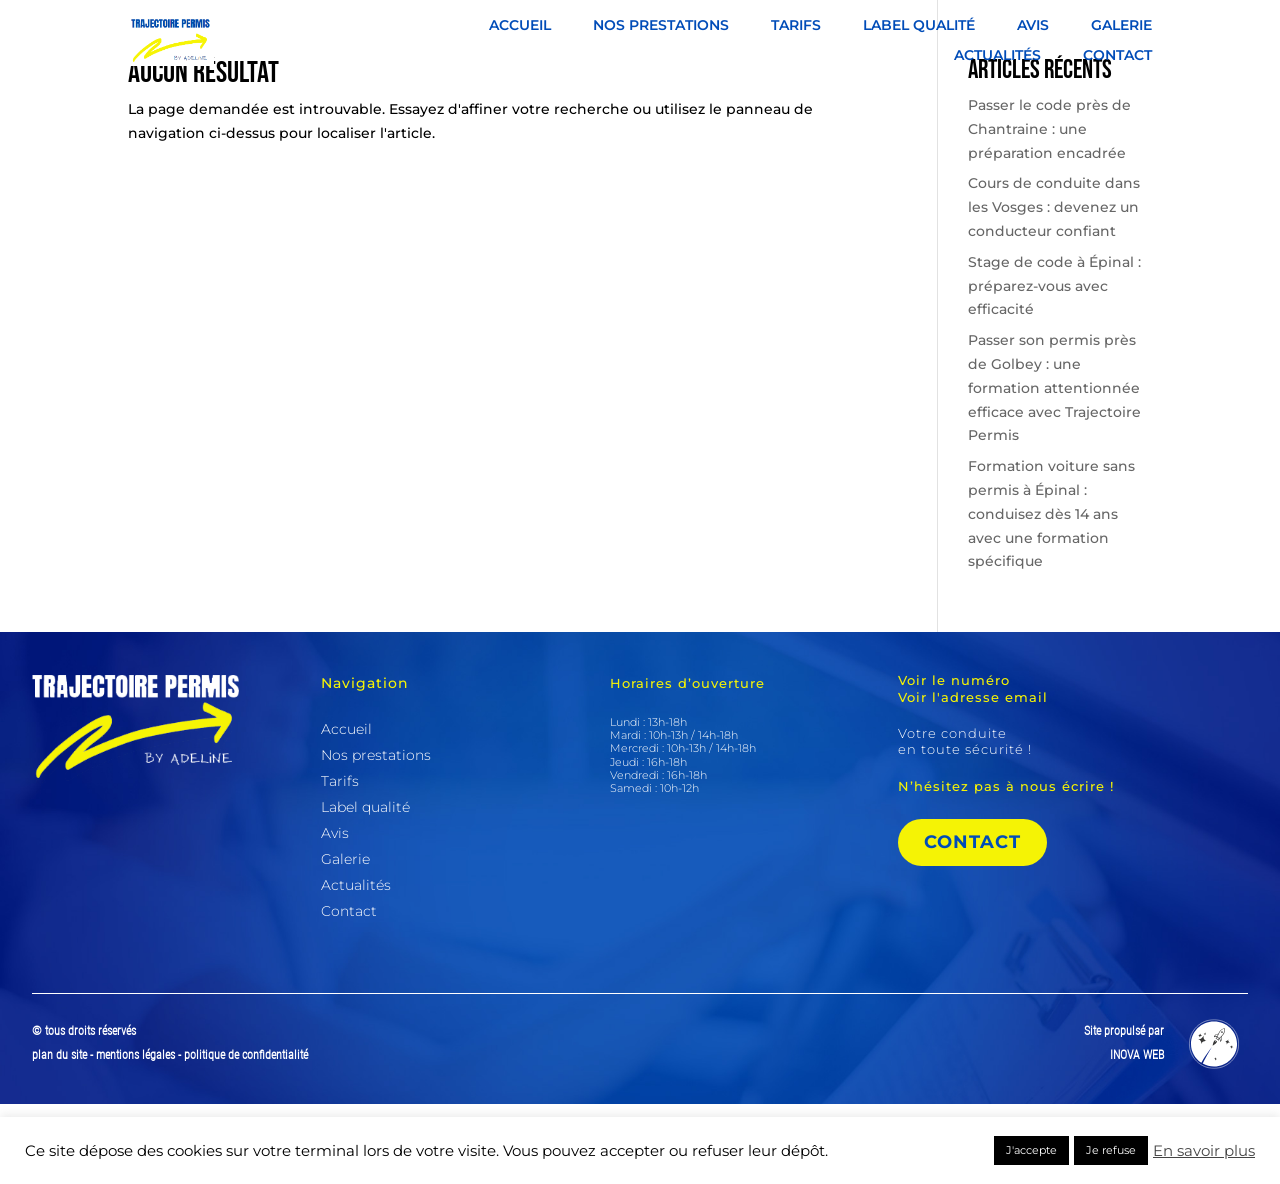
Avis (1033, 26)
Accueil (520, 26)
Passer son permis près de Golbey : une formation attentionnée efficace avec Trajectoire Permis (1054, 467)
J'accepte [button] (1031, 1150)
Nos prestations (661, 26)
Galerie (1121, 26)
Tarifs (796, 26)
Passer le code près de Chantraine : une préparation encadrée (1049, 209)
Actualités (997, 56)
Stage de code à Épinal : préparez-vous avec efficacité (1054, 366)
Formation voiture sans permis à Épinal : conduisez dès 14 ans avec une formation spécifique (1051, 593)
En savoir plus (1204, 1151)
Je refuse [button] (1111, 1150)
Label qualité (919, 26)
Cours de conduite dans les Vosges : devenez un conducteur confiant (1054, 287)
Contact (1117, 56)
